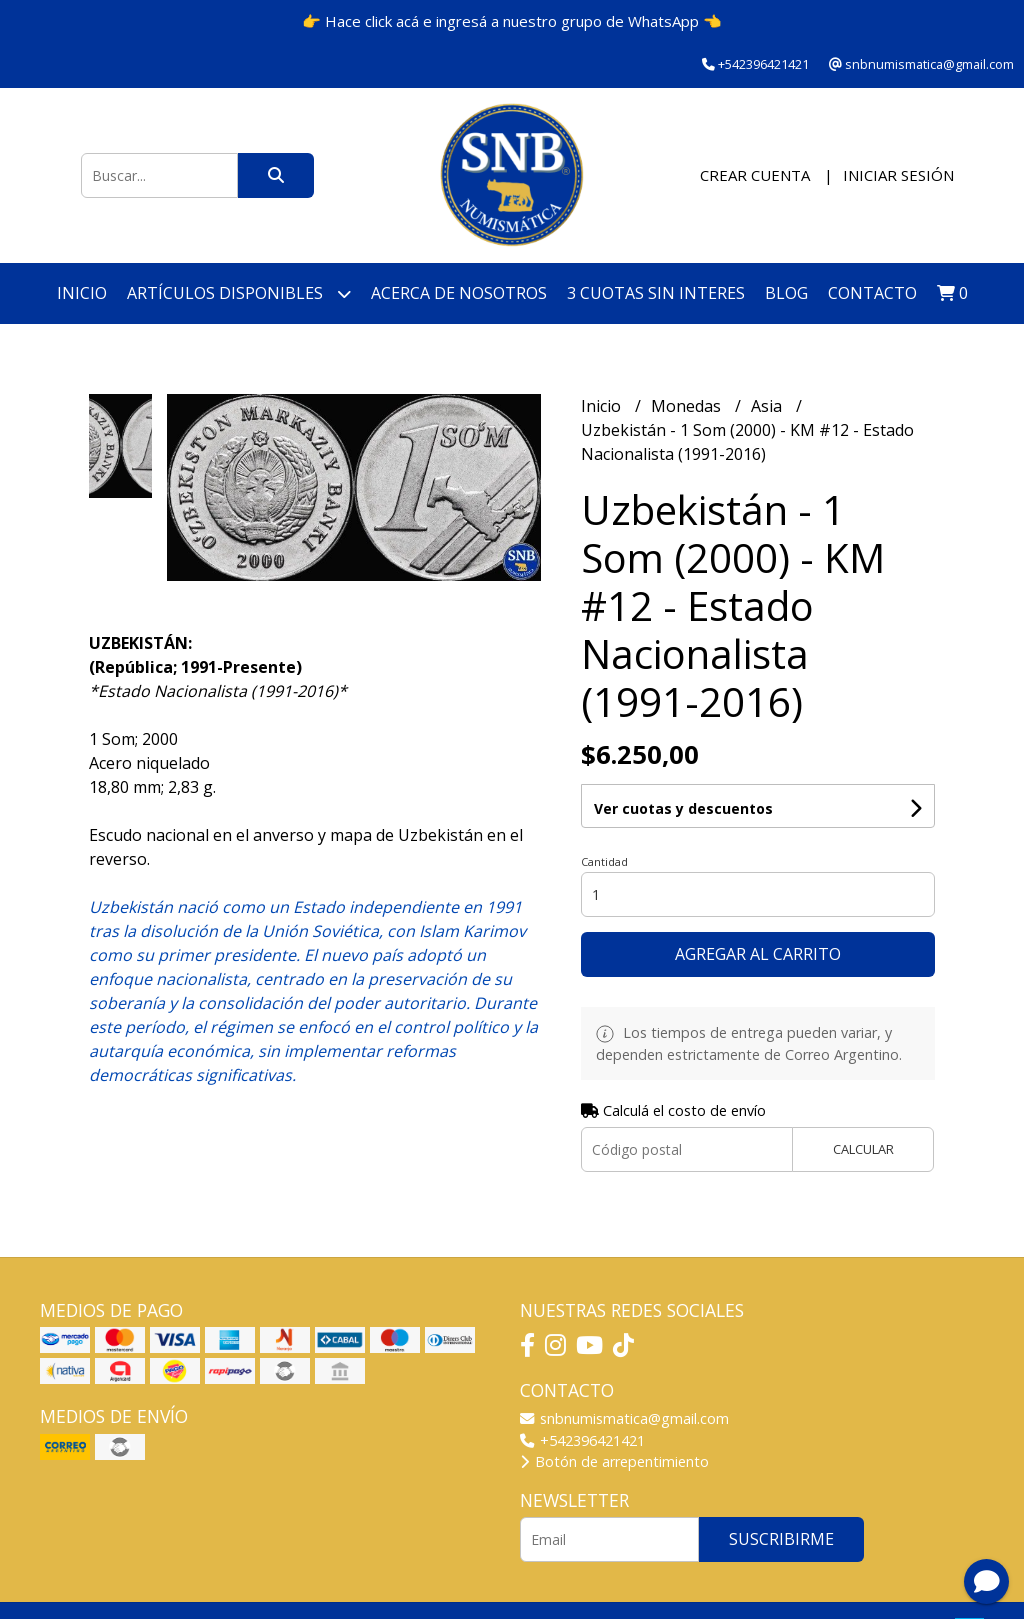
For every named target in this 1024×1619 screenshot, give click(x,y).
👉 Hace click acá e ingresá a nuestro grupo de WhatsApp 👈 (512, 21)
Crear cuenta (755, 175)
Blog (786, 293)
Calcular (863, 1149)
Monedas (688, 406)
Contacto (872, 293)
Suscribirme (781, 1539)
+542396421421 (582, 1440)
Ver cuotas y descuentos (683, 808)
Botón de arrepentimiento (614, 1461)
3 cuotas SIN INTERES (656, 293)
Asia (768, 406)
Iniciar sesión (898, 175)
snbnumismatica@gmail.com (624, 1418)
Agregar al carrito (758, 954)
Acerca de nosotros (459, 293)
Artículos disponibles (239, 293)
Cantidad (604, 861)
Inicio (82, 293)
